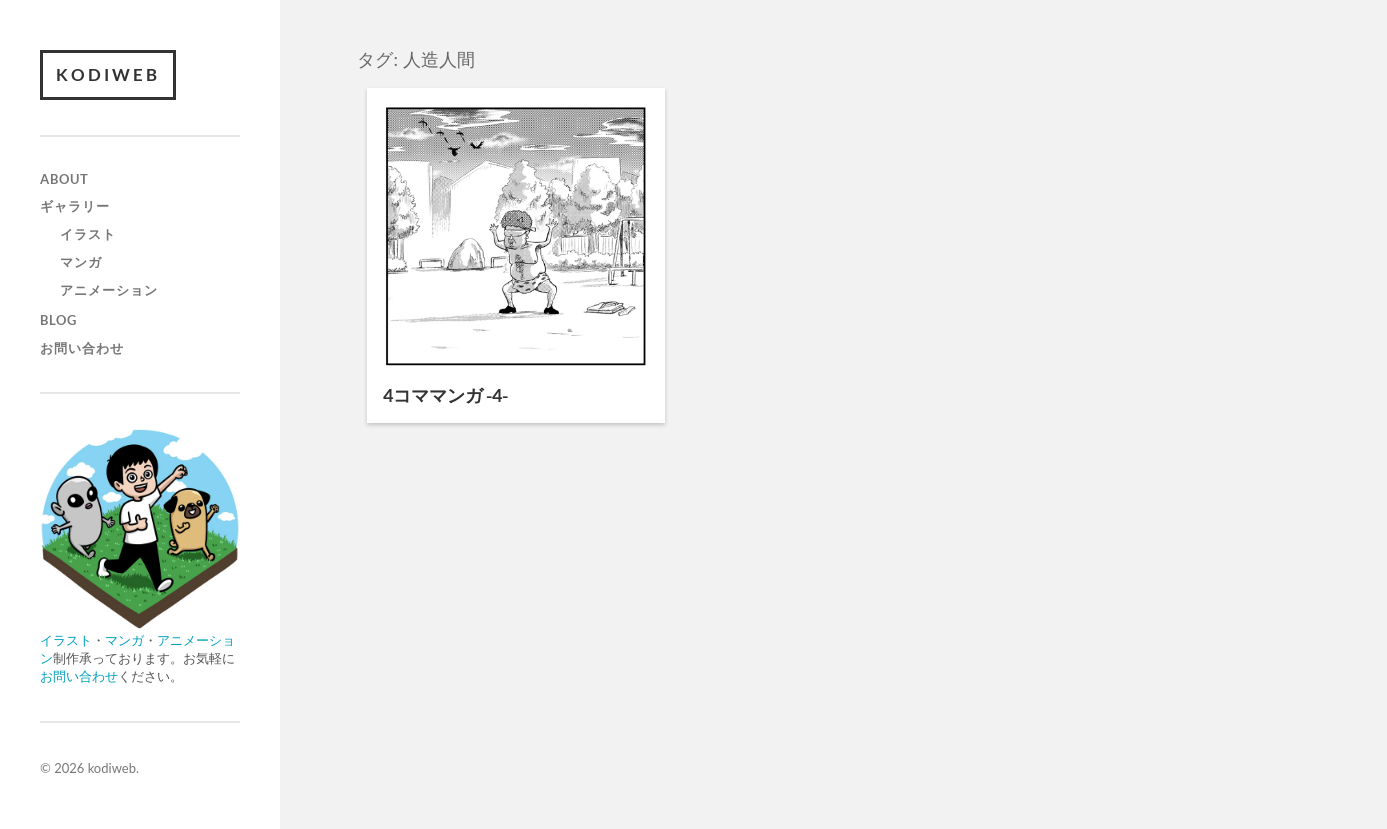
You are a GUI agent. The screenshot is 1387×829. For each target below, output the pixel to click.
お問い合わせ (82, 348)
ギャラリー (75, 206)
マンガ (81, 262)
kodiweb (108, 74)
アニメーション (109, 290)
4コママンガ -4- (445, 395)
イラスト (88, 234)
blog (58, 320)
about (64, 179)
